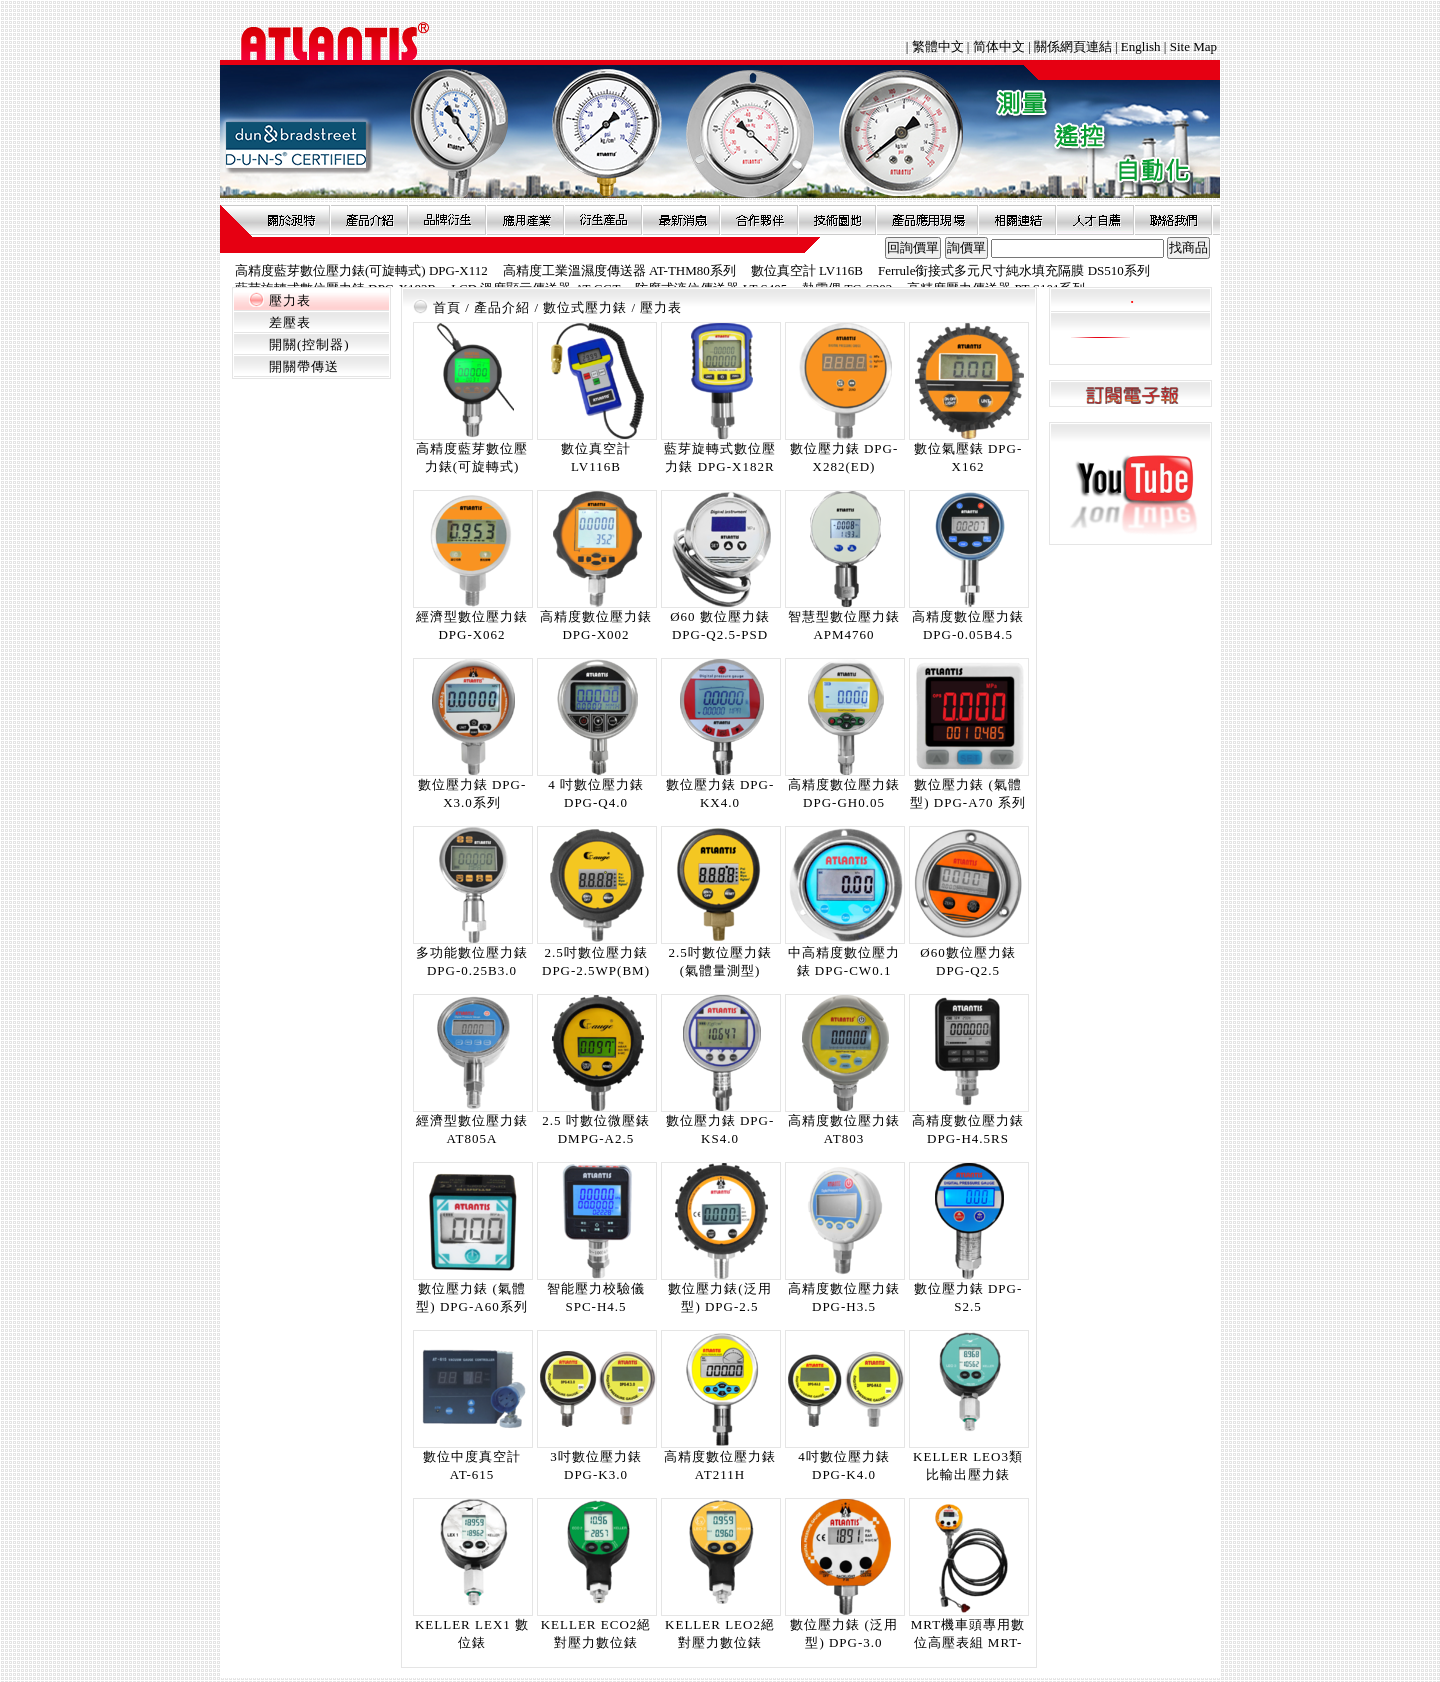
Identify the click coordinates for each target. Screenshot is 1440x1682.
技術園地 (837, 220)
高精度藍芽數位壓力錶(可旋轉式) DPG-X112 (361, 270)
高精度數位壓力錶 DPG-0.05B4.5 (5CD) (968, 634)
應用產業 (525, 220)
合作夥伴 (759, 220)
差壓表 (290, 322)
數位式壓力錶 (585, 307)
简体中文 (999, 46)
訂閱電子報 (1130, 394)
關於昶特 (291, 220)
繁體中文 (939, 46)
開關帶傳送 (304, 366)
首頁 (447, 307)
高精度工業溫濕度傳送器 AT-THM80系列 (619, 270)
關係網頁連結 (1073, 46)
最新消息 (681, 220)
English (1141, 46)
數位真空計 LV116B (807, 270)
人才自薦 (1095, 220)
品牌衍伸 (447, 220)
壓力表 (290, 300)
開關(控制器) (309, 344)
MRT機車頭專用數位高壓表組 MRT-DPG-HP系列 (968, 1642)
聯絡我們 (1173, 220)
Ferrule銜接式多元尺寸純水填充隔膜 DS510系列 (1014, 270)
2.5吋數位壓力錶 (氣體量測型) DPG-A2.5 (719, 970)
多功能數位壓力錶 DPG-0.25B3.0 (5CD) (472, 970)
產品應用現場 (927, 220)
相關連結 (1017, 220)
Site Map (1193, 46)
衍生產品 (603, 220)
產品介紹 (369, 220)
